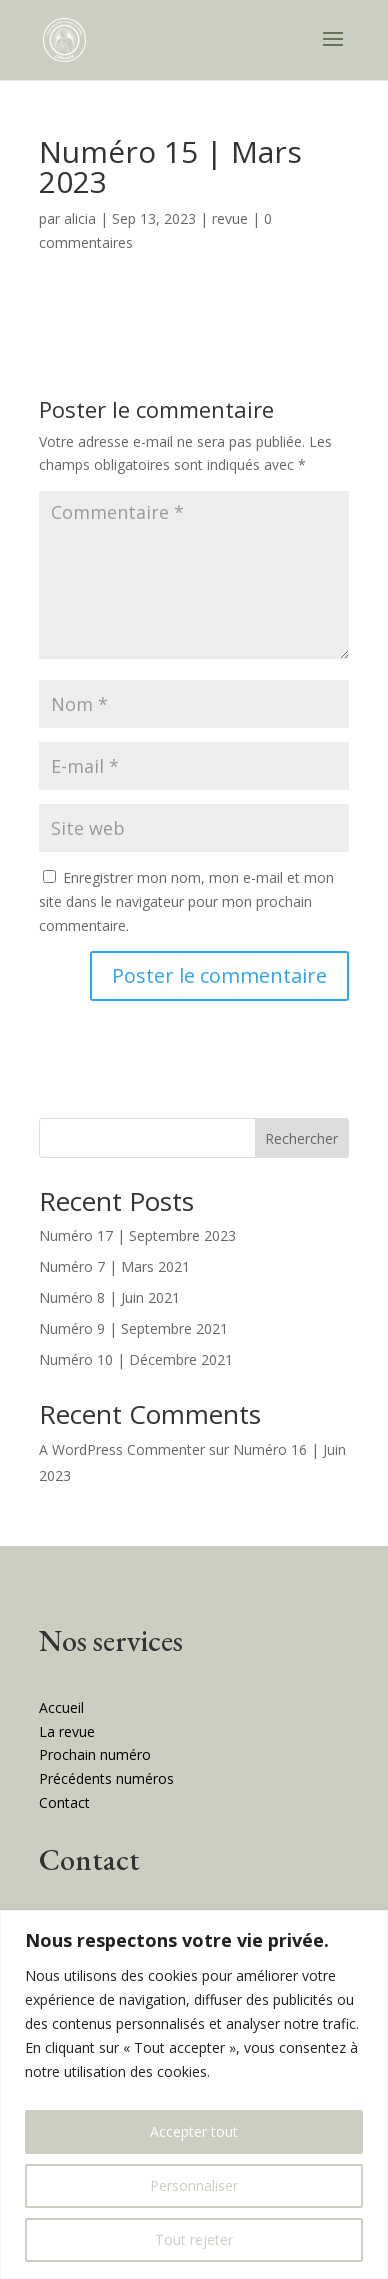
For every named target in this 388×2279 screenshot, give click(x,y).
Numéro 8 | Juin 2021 (109, 1297)
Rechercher (301, 1138)
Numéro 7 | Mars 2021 (114, 1266)
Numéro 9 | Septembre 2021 (133, 1328)
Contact (64, 1802)
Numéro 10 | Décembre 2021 (136, 1359)
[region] (194, 2094)
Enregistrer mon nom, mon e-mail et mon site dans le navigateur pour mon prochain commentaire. (186, 901)
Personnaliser (194, 2185)
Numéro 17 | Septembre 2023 (137, 1235)
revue (230, 218)
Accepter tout (194, 2131)
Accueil (61, 1707)
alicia (80, 218)
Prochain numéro (95, 1754)
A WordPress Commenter (122, 1449)
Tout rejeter (194, 2239)
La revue (67, 1731)
